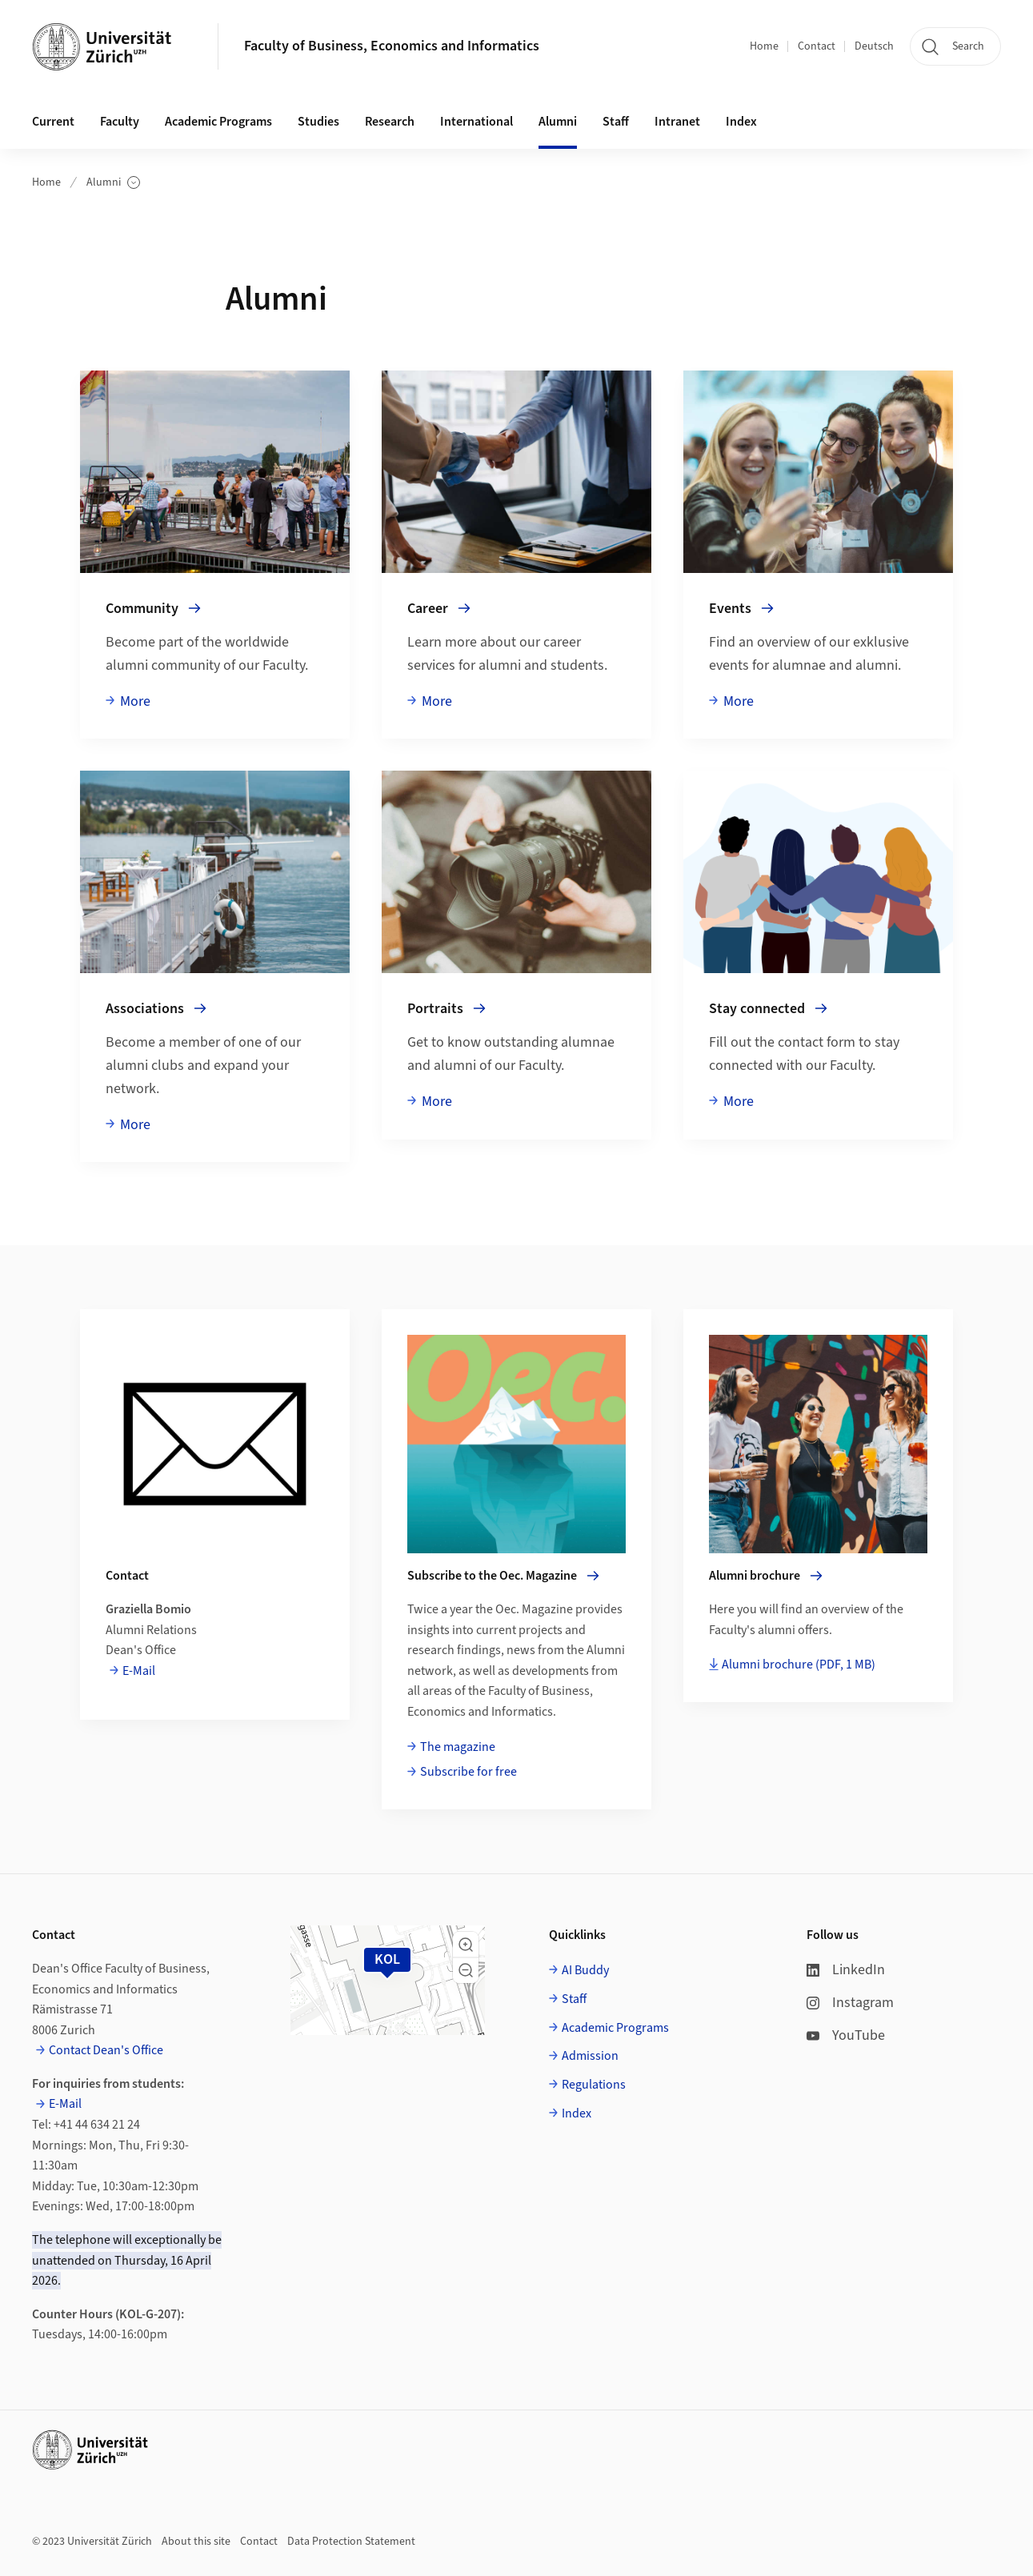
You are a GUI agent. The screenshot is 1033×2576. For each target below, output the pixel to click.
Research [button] (389, 121)
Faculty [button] (119, 121)
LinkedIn (846, 1970)
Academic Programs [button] (218, 121)
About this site (196, 2542)
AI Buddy (585, 1970)
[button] (465, 1944)
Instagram (850, 2003)
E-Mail (138, 1671)
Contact (816, 46)
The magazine (457, 1747)
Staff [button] (616, 121)
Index (741, 121)
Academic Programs (615, 2028)
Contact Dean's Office (106, 2050)
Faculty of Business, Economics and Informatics (391, 46)
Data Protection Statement (351, 2542)
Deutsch (874, 46)
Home (764, 46)
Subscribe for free (468, 1772)
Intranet (677, 121)
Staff (574, 1999)
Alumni (113, 182)
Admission (590, 2056)
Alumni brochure (798, 1664)
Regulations (594, 2084)
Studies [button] (318, 121)
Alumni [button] (558, 121)
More (135, 701)
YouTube (846, 2035)
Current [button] (53, 121)
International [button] (476, 121)
